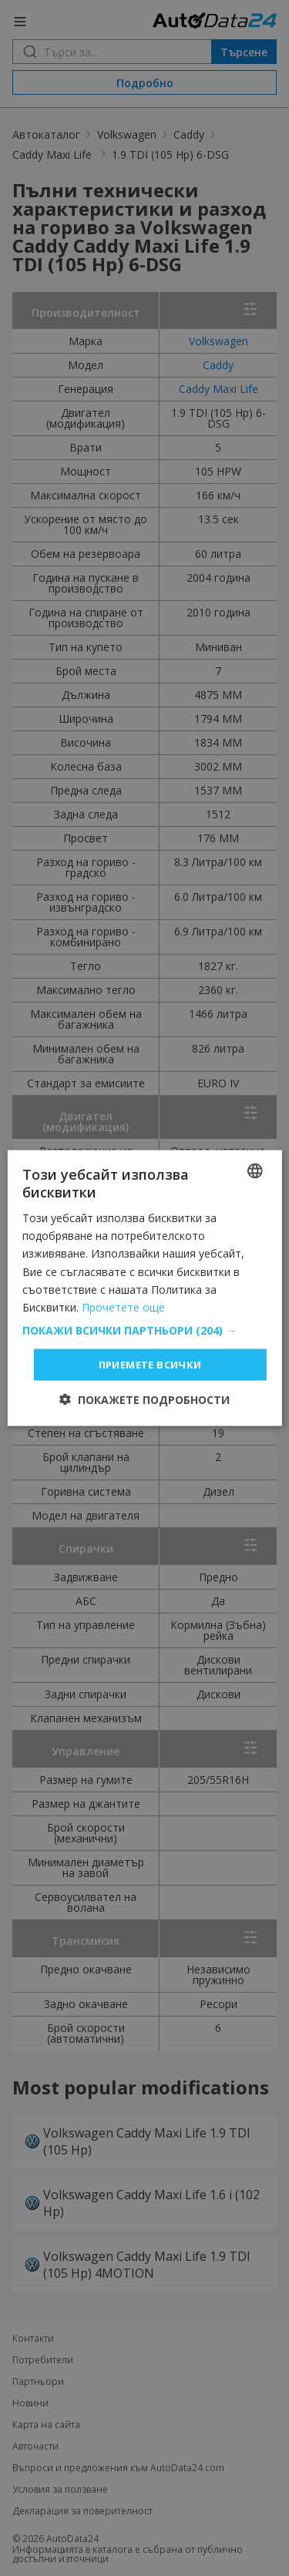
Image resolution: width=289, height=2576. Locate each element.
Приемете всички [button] (150, 1364)
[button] (144, 1330)
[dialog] (144, 1288)
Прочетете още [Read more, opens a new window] (123, 1306)
